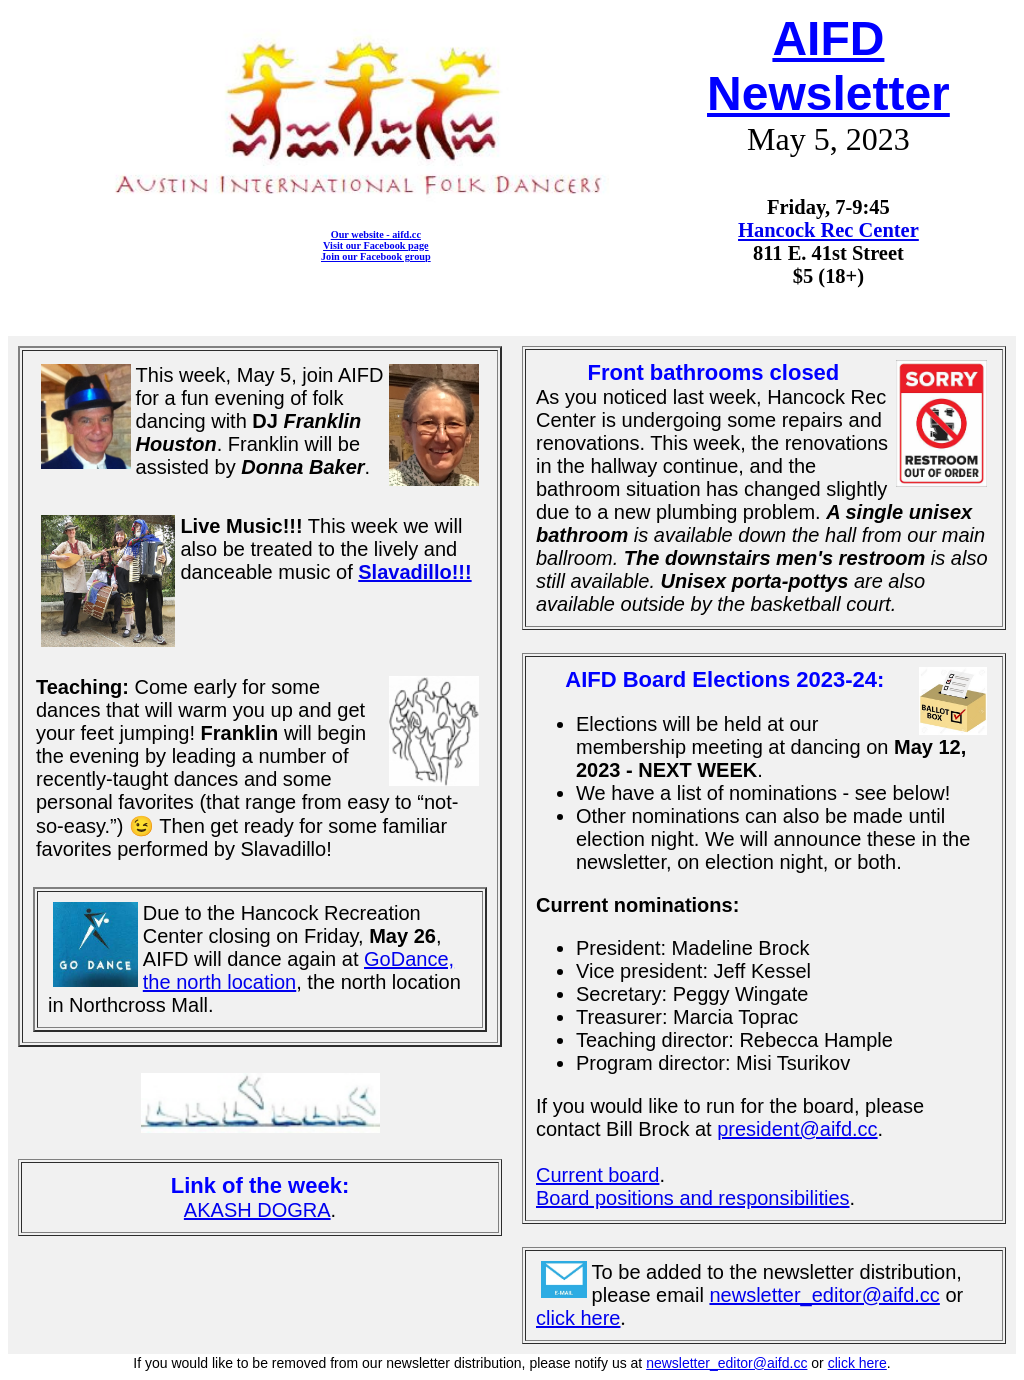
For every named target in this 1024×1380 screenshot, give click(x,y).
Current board (597, 1175)
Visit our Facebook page (375, 245)
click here (578, 1318)
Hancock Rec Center (828, 230)
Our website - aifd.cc (376, 234)
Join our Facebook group (376, 256)
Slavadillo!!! (414, 572)
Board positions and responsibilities (693, 1198)
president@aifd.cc (797, 1129)
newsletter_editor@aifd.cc (824, 1295)
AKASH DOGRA (257, 1210)
